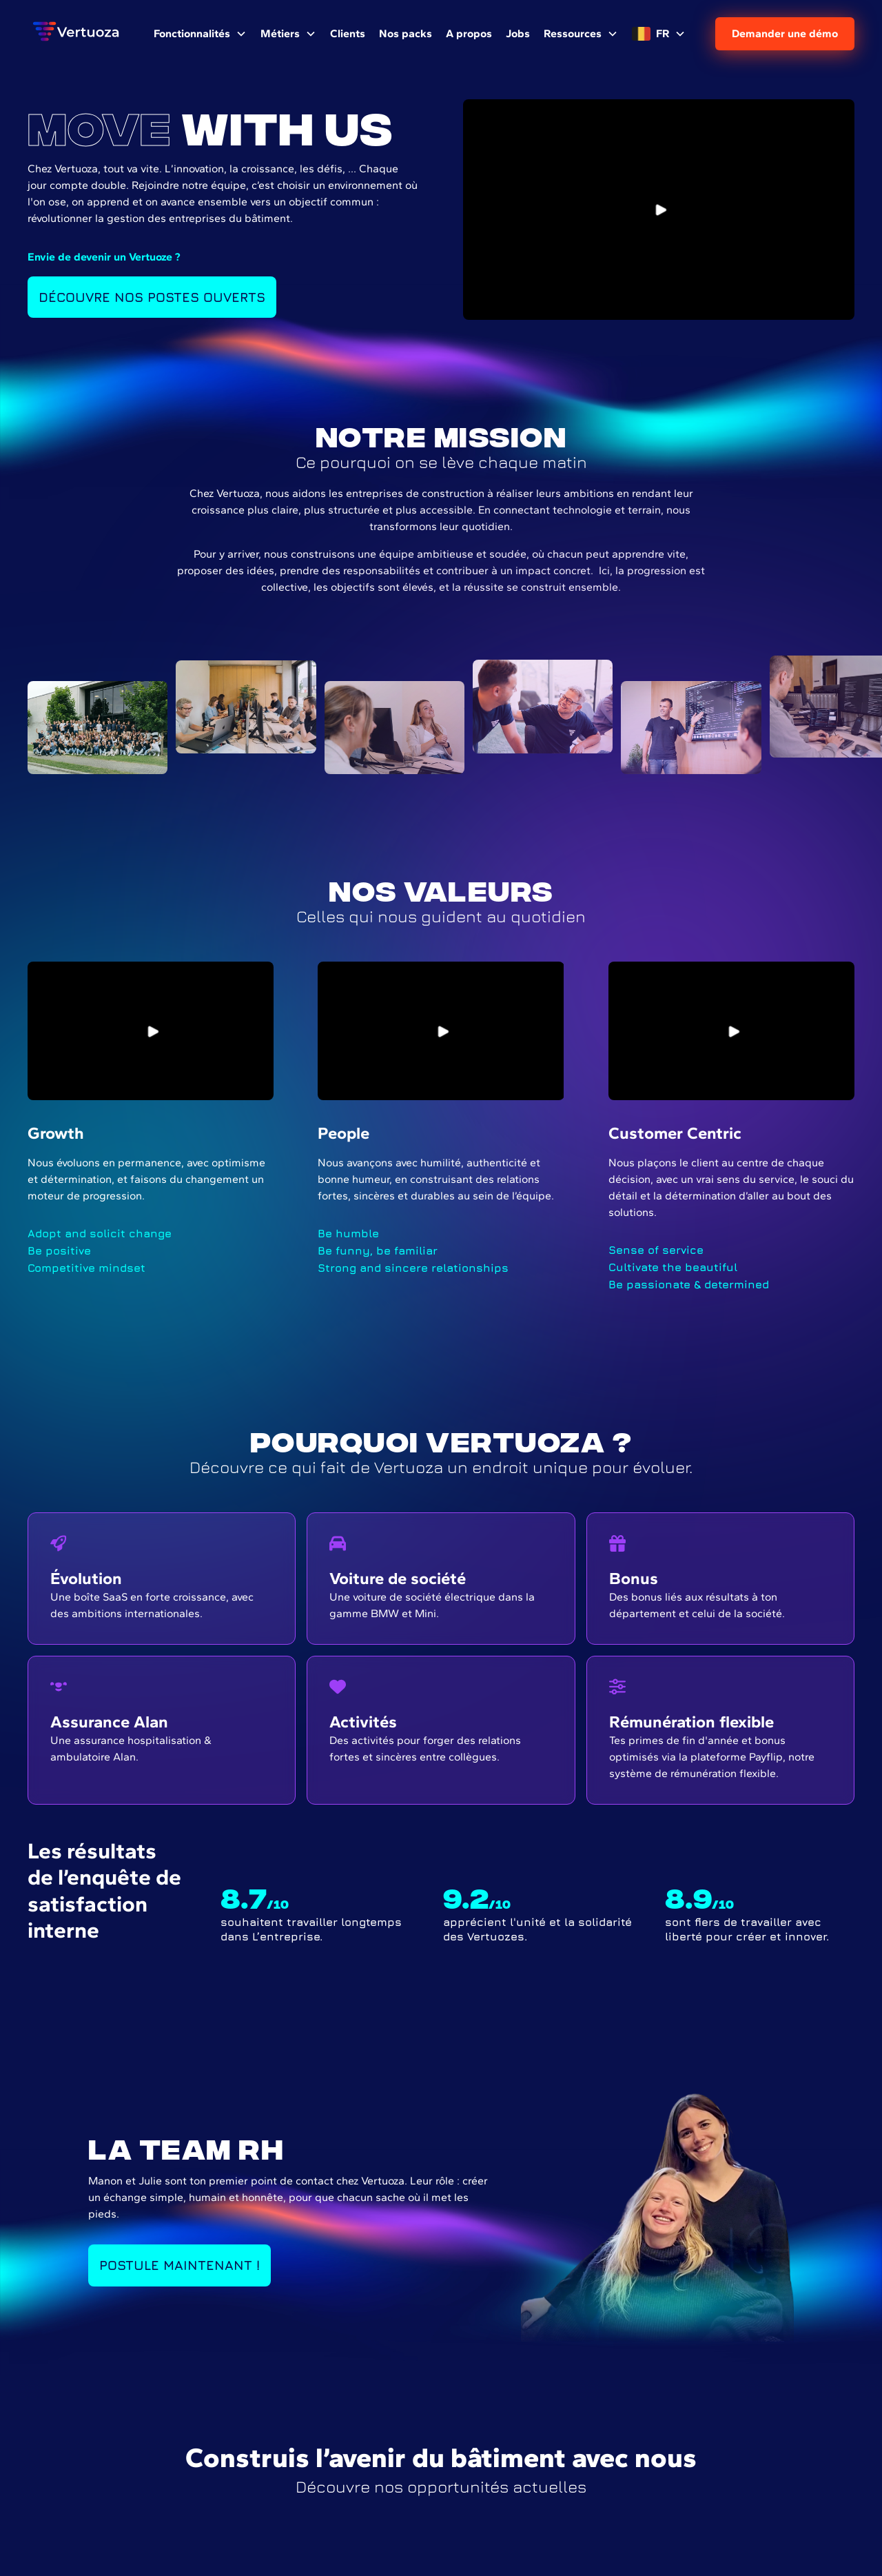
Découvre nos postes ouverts (152, 297)
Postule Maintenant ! (179, 2265)
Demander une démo (785, 33)
